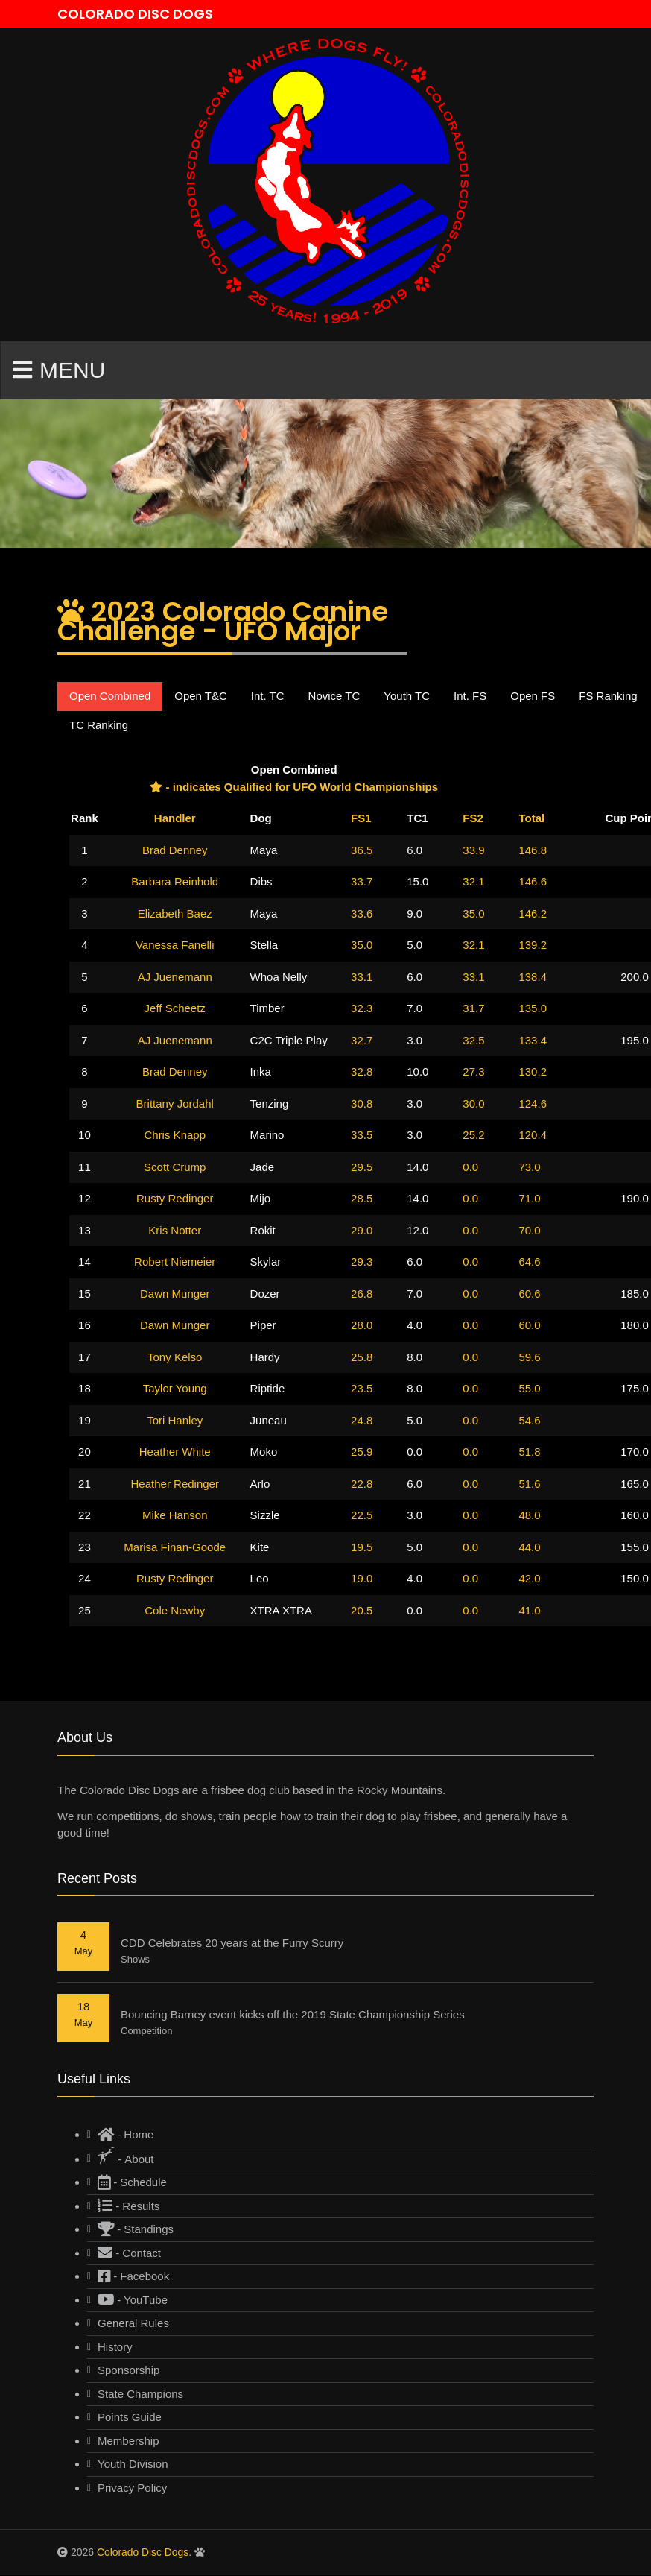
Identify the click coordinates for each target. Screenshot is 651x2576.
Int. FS (470, 696)
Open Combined (109, 696)
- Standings (136, 2229)
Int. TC (268, 696)
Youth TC (407, 696)
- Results (128, 2206)
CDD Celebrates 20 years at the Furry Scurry (232, 1943)
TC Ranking (98, 725)
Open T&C (200, 696)
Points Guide (130, 2417)
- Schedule (132, 2182)
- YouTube (133, 2300)
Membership (128, 2440)
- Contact (129, 2253)
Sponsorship (128, 2370)
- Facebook (133, 2276)
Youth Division (133, 2464)
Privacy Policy (132, 2487)
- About (126, 2156)
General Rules (133, 2323)
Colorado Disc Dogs (143, 2553)
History (115, 2346)
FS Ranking (608, 696)
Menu (59, 370)
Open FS (532, 696)
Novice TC (334, 696)
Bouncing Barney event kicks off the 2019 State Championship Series (293, 2015)
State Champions (140, 2393)
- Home (125, 2135)
